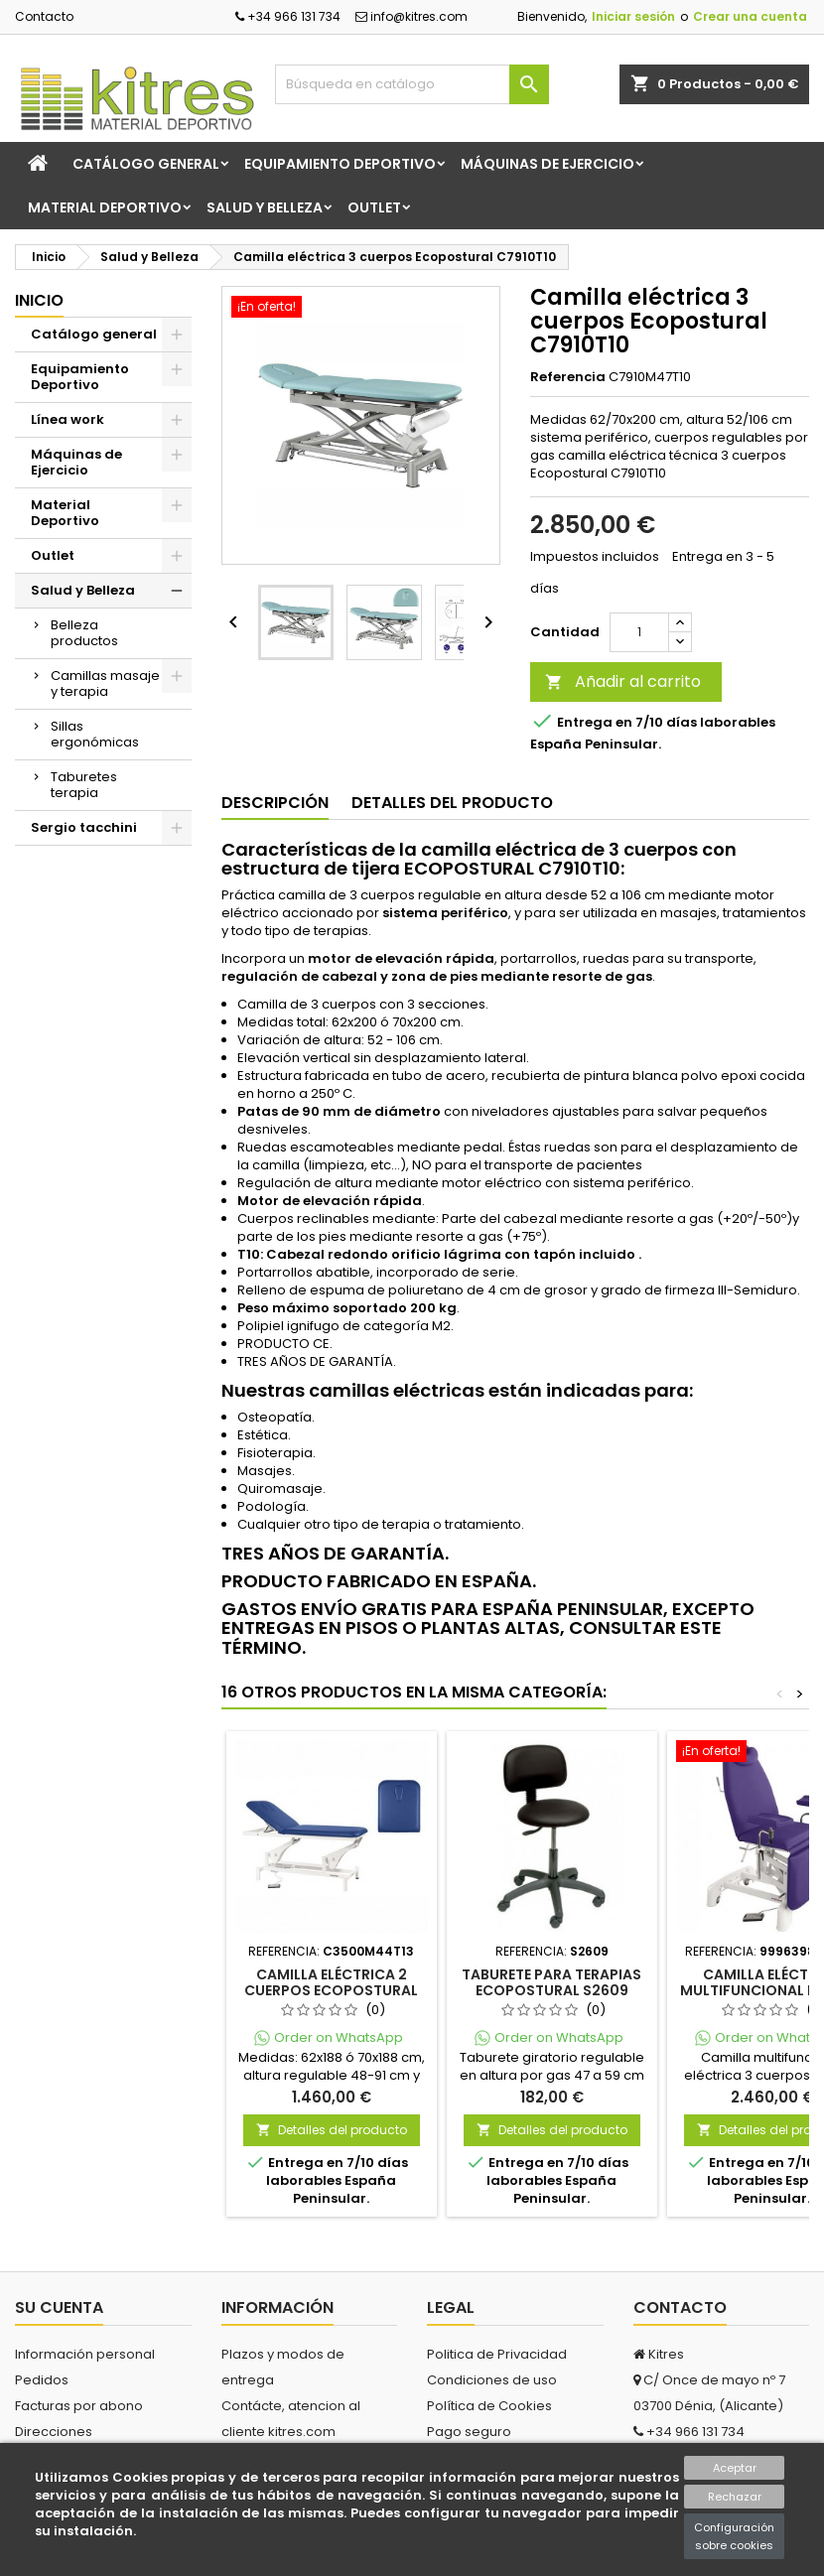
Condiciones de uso (492, 2380)
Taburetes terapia (84, 784)
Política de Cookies (489, 2405)
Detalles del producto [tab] (452, 802)
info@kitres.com (411, 16)
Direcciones (53, 2431)
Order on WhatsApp (338, 2038)
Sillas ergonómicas (95, 734)
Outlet (374, 207)
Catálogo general (145, 164)
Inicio (39, 300)
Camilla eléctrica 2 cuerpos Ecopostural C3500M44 (331, 1990)
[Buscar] (412, 84)
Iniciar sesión (633, 16)
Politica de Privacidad (497, 2354)
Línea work (67, 419)
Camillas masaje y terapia (105, 683)
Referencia (568, 377)
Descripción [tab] (275, 802)
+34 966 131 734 (288, 16)
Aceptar (734, 2468)
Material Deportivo (105, 207)
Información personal (85, 2354)
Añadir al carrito (623, 681)
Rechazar (734, 2497)
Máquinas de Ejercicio (547, 164)
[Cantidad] (639, 632)
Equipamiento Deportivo (340, 164)
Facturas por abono (79, 2405)
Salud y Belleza (264, 207)
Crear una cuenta (750, 16)
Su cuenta (59, 2307)
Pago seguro (469, 2431)
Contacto (44, 16)
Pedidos (42, 2380)
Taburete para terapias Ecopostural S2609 (551, 1982)
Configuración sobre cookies (734, 2536)
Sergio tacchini (84, 827)
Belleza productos (84, 632)
